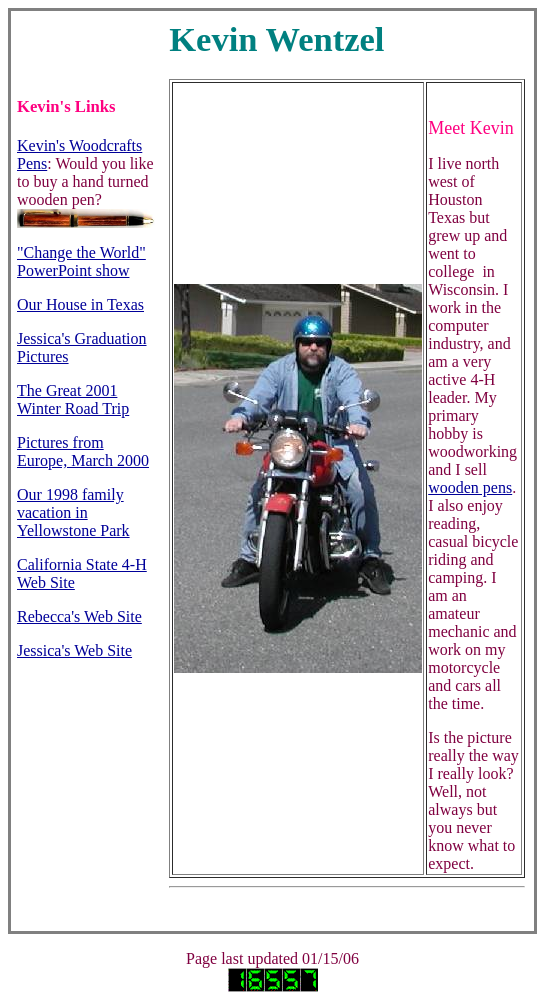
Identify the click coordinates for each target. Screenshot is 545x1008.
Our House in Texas (80, 304)
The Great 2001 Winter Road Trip (73, 399)
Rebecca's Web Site (79, 616)
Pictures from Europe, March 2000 (83, 451)
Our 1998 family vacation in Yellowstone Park (73, 512)
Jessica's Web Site (74, 650)
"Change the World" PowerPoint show (81, 261)
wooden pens (470, 487)
